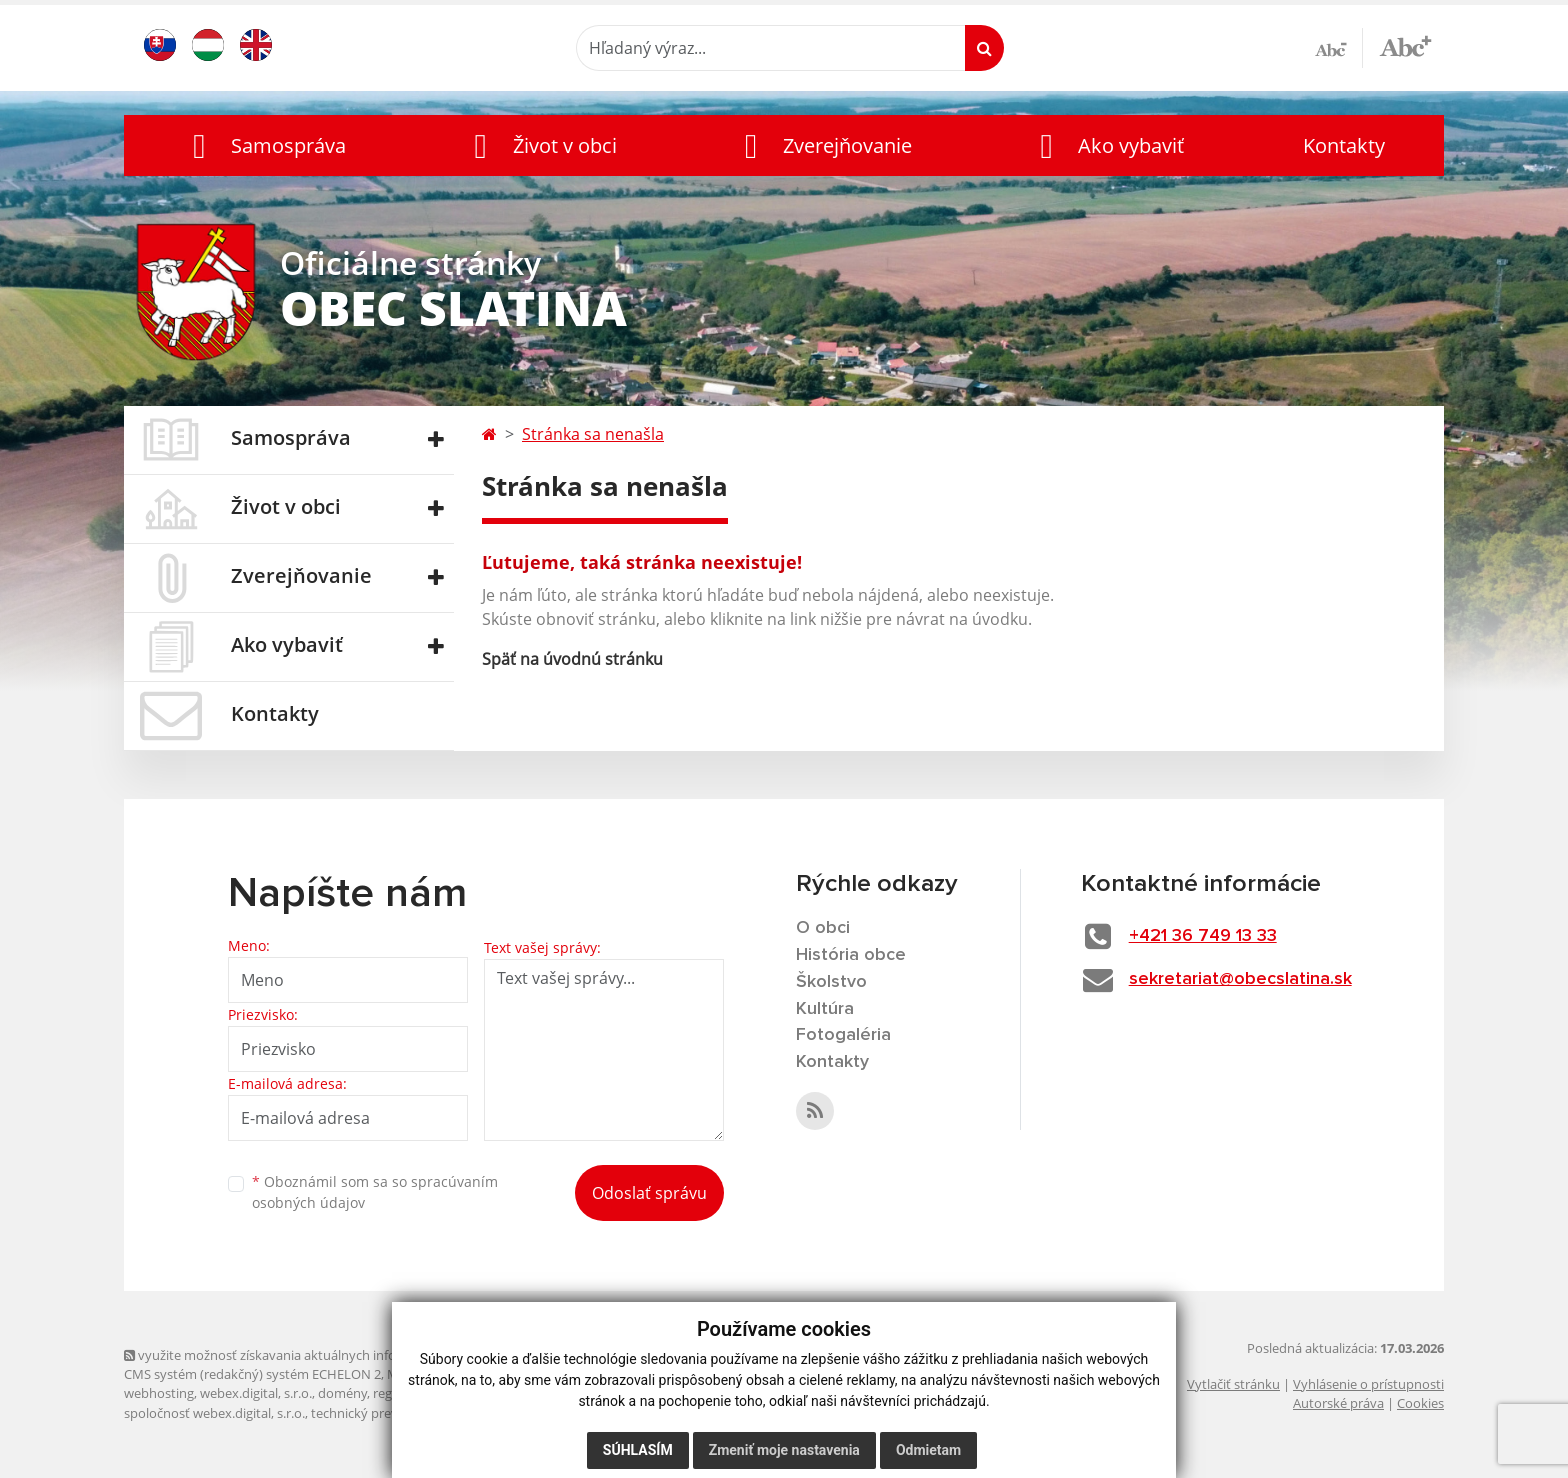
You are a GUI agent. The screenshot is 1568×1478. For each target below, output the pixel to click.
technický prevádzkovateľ (387, 1413)
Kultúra (825, 1009)
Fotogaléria (843, 1035)
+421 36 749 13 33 (1203, 936)
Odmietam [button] (928, 1450)
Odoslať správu (649, 1193)
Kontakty (1344, 145)
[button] (264, 145)
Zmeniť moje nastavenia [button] (784, 1450)
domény (342, 1393)
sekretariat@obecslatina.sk (1240, 979)
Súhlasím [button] (638, 1450)
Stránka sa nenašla (593, 434)
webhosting (159, 1393)
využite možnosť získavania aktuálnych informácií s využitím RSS (322, 1355)
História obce (851, 955)
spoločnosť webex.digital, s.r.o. (214, 1413)
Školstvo (831, 982)
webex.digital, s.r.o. (256, 1393)
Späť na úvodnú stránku (572, 659)
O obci (823, 928)
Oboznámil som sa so (375, 1192)
